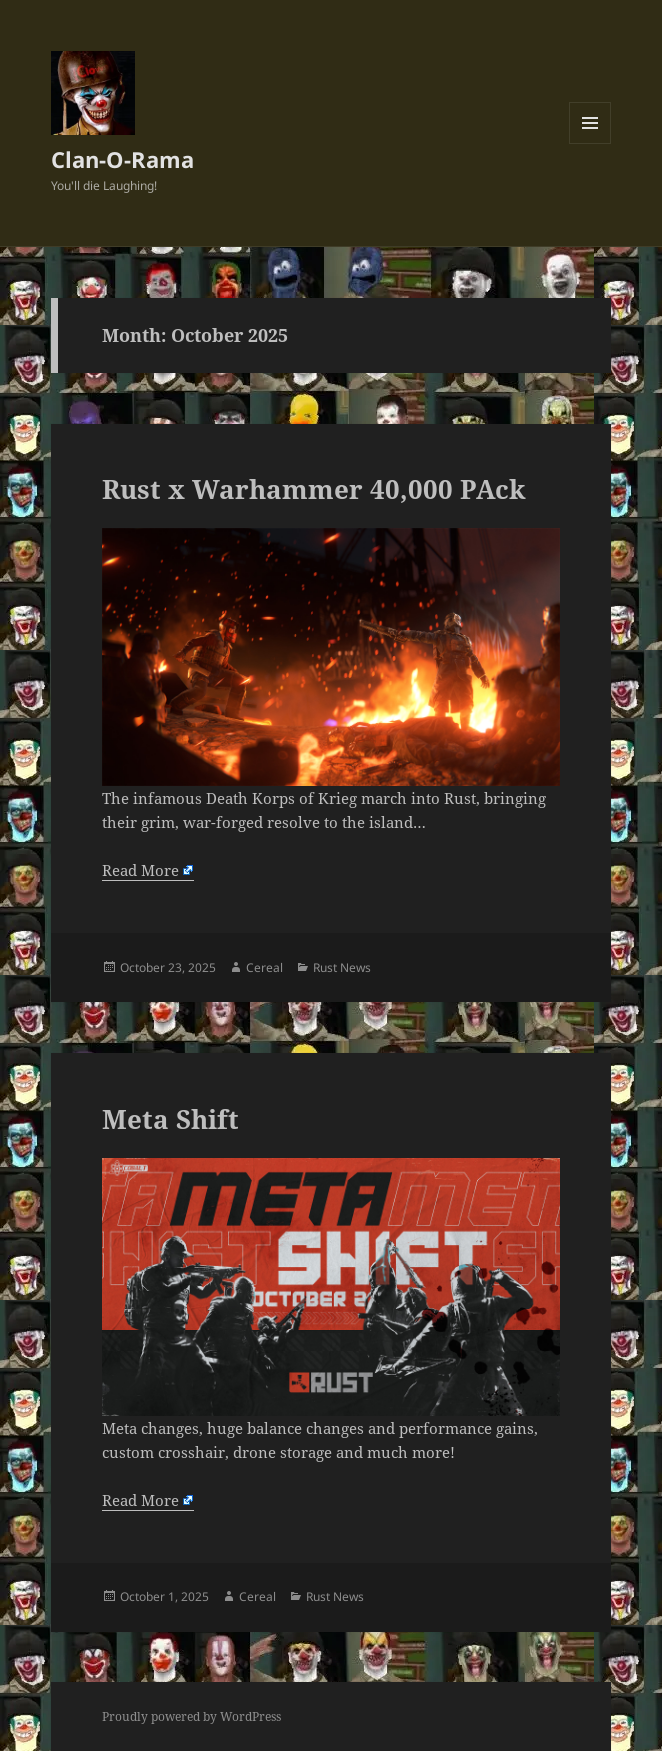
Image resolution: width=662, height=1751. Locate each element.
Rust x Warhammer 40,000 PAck (314, 489)
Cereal (264, 967)
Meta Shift (170, 1119)
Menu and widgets (590, 143)
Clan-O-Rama (122, 159)
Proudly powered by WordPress (191, 1716)
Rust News (342, 967)
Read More (140, 870)
